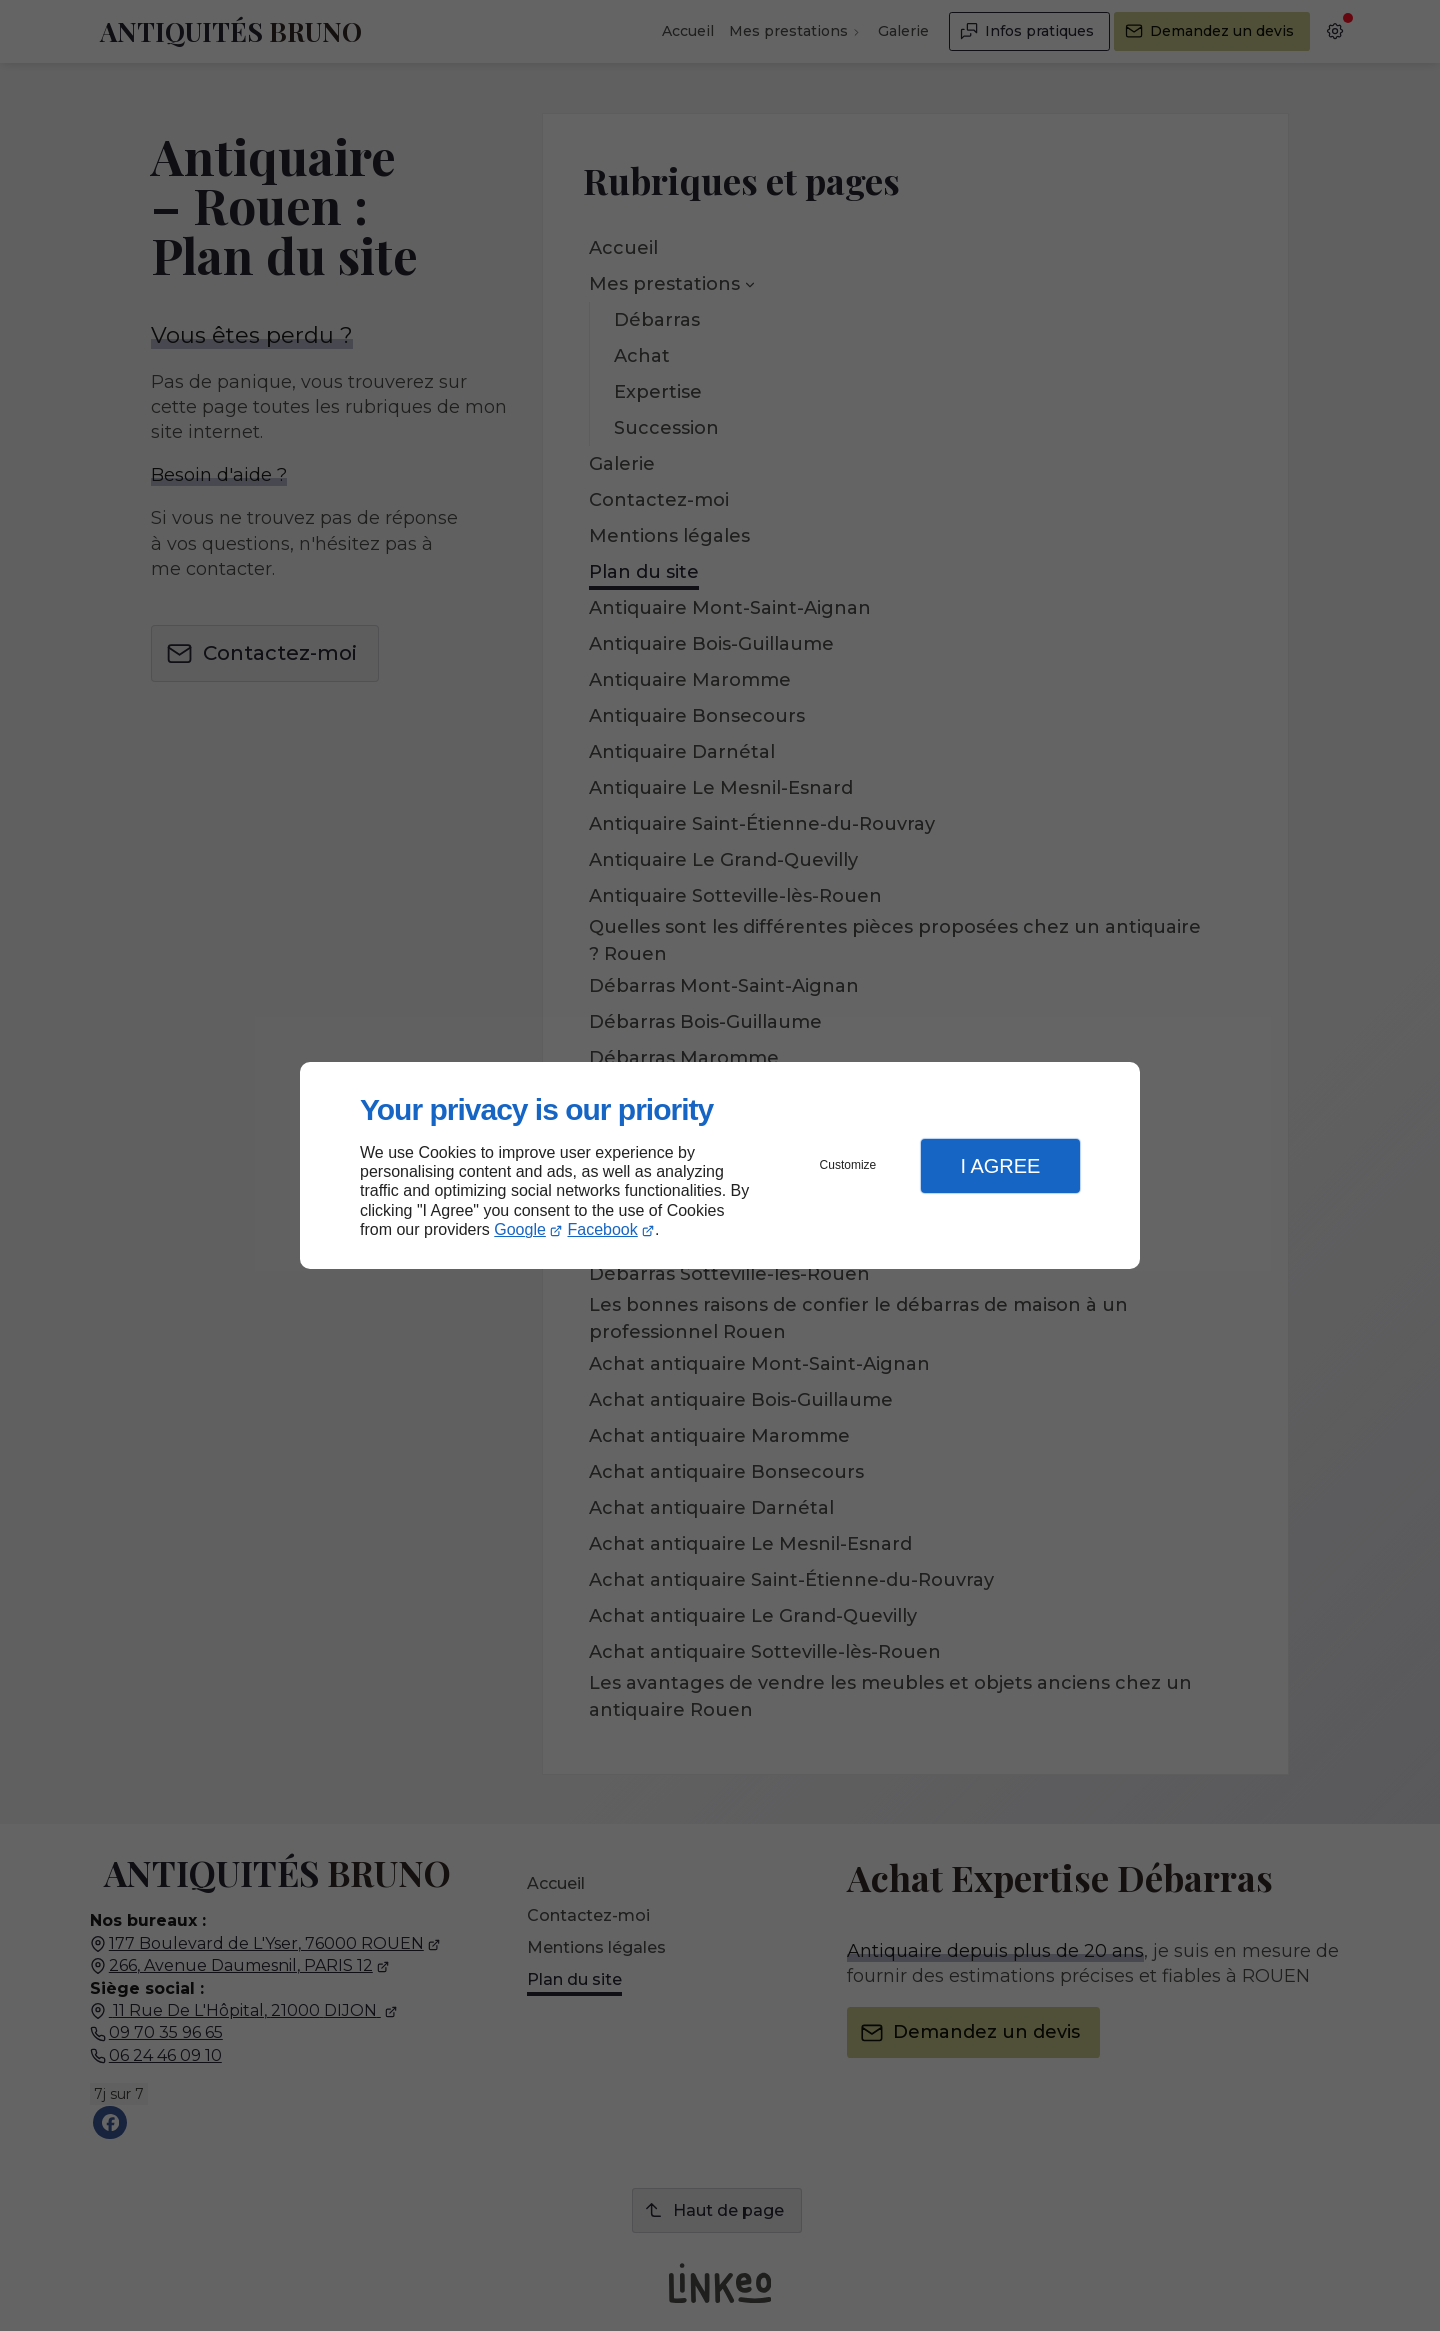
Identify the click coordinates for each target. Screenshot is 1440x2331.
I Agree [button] (1000, 1166)
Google (520, 1229)
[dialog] (720, 1165)
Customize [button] (848, 1165)
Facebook (603, 1229)
